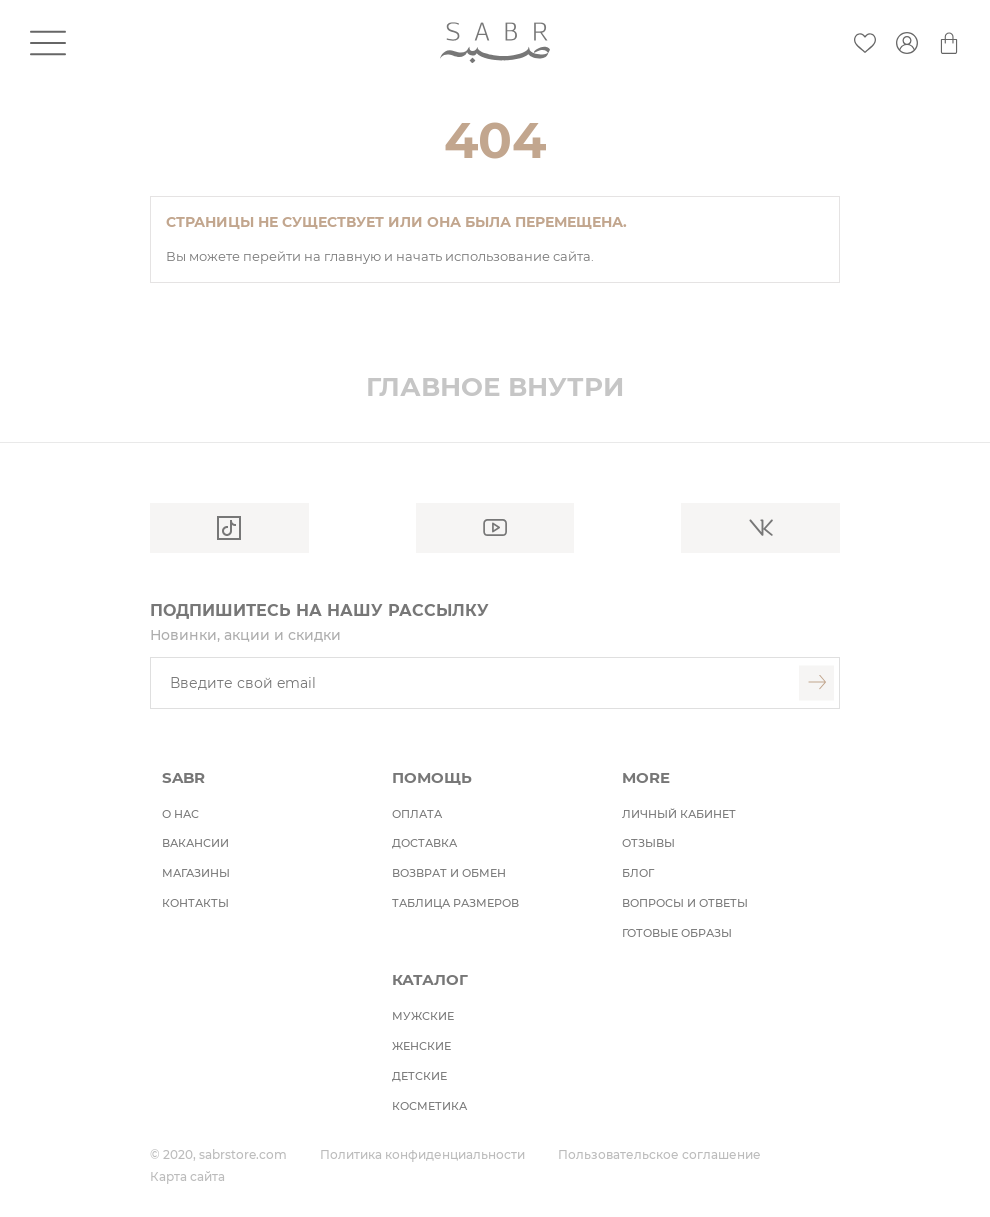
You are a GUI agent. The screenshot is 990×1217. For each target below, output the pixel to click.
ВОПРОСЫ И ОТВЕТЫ (685, 903)
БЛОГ (638, 873)
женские (421, 1046)
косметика (429, 1106)
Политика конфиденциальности (422, 1154)
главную (354, 256)
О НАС (180, 814)
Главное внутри (495, 387)
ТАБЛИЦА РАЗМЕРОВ (455, 903)
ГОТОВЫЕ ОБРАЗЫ (677, 933)
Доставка (424, 843)
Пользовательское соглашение (659, 1154)
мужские (423, 1016)
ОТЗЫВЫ (648, 843)
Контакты (195, 903)
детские (419, 1076)
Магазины (196, 873)
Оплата (417, 814)
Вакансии (195, 843)
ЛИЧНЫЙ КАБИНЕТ (679, 814)
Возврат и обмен (449, 873)
